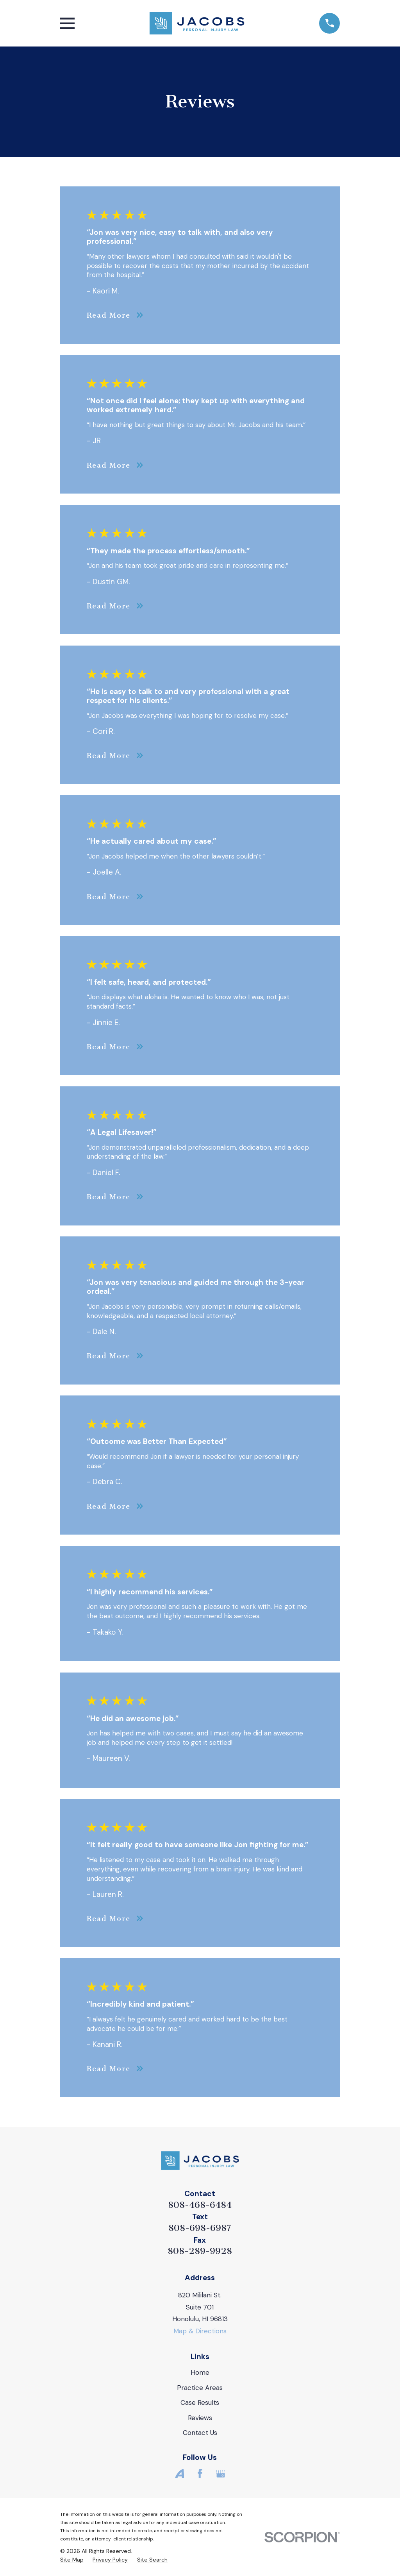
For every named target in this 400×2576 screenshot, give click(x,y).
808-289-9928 (200, 2251)
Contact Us (200, 2432)
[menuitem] (72, 2560)
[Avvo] (179, 2473)
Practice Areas (200, 2387)
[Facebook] (200, 2473)
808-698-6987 (199, 2228)
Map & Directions (200, 2331)
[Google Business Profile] (220, 2473)
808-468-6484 (200, 2205)
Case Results (199, 2402)
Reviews (200, 2417)
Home (200, 2372)
